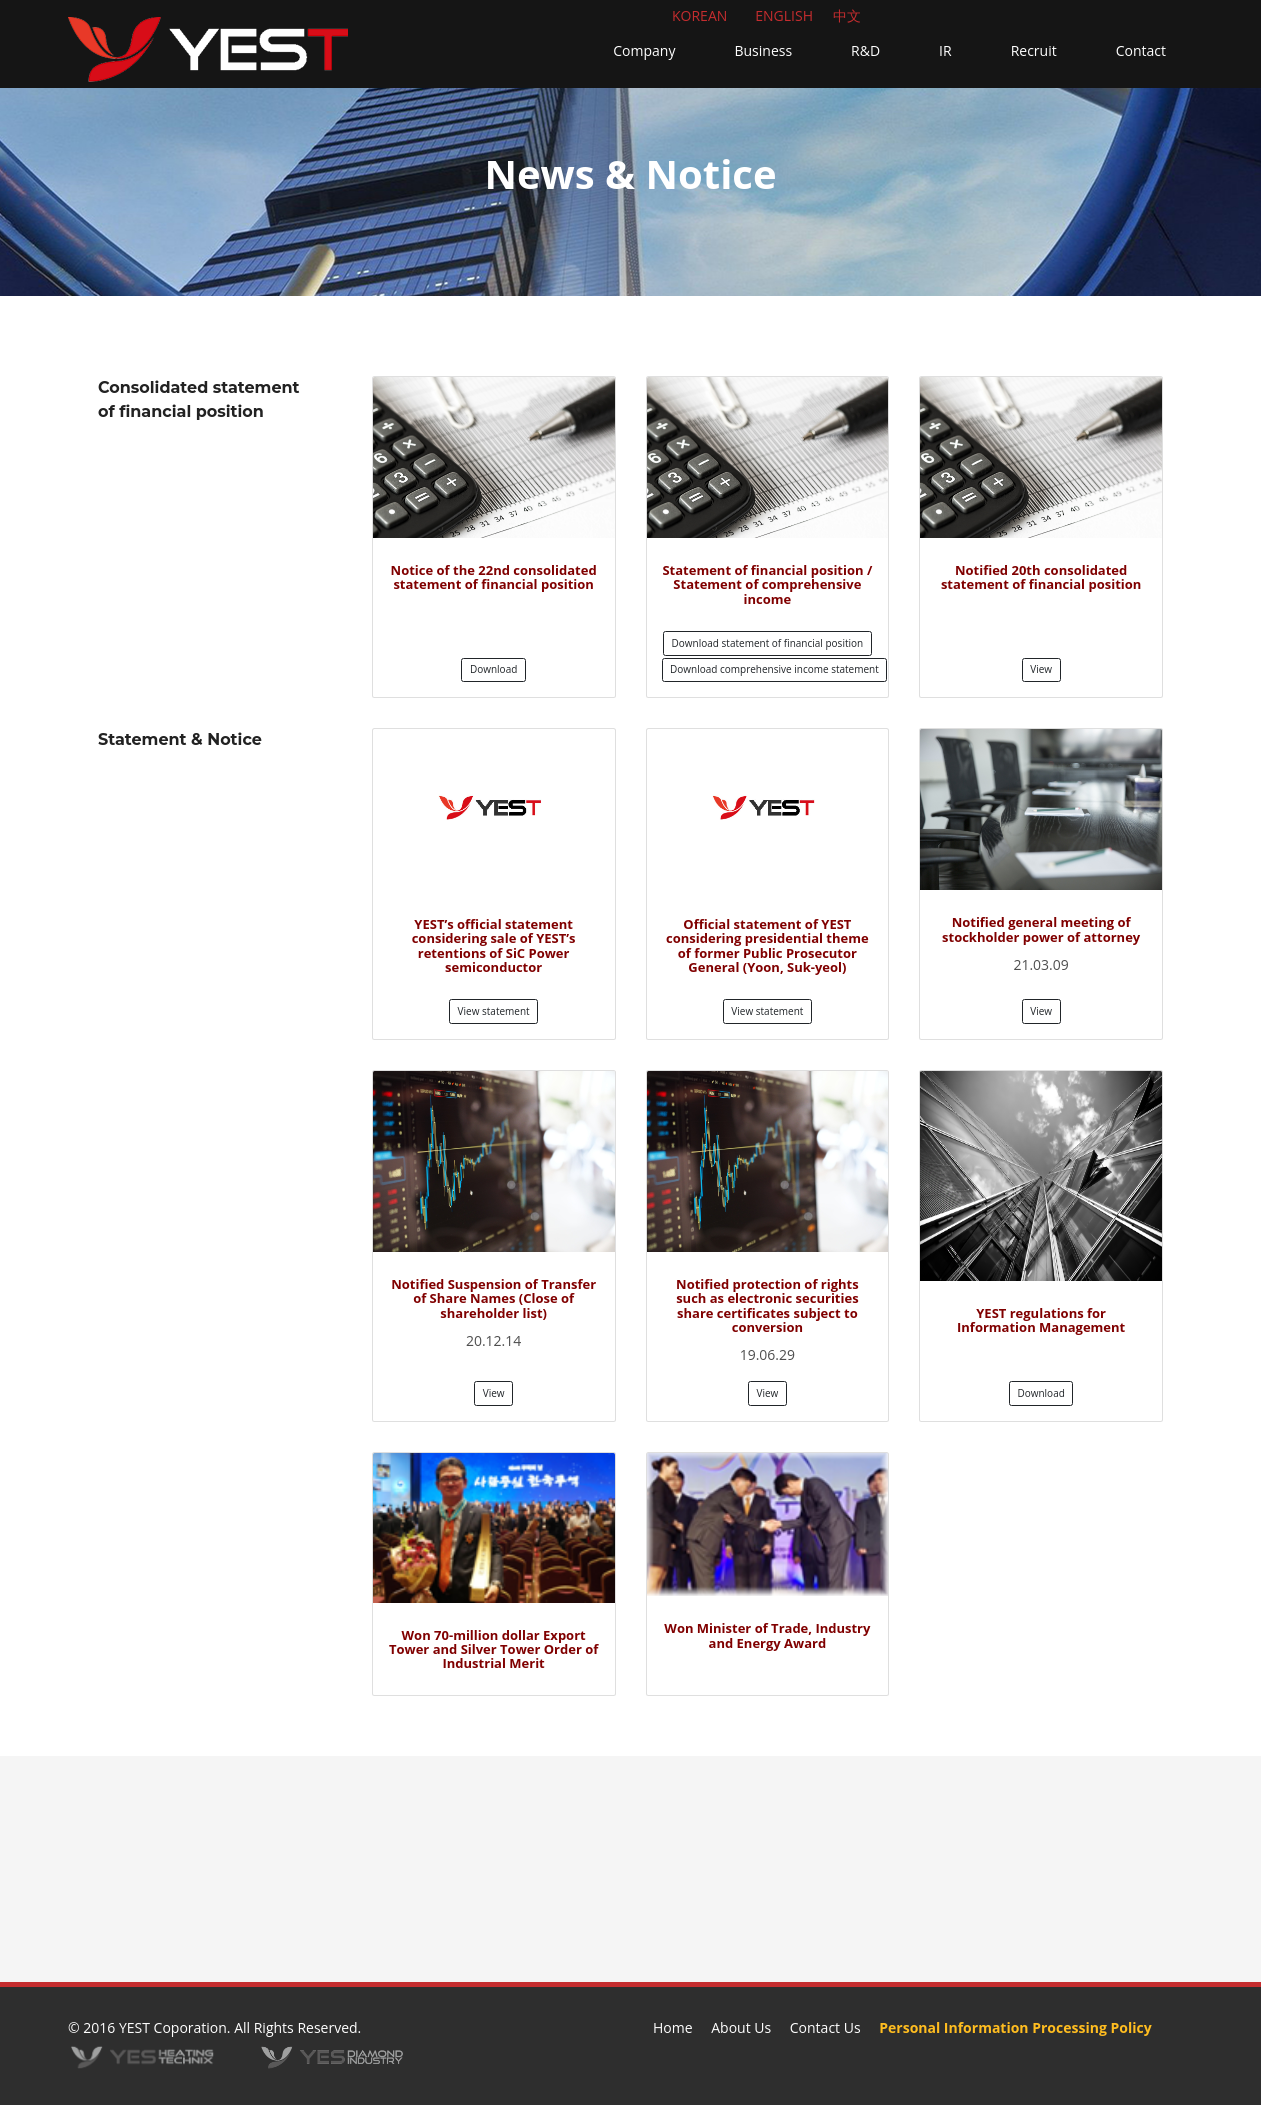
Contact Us (825, 2027)
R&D (865, 50)
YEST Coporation (173, 2027)
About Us (741, 2027)
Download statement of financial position (768, 643)
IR (945, 50)
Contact (1141, 50)
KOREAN (699, 15)
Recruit (1034, 50)
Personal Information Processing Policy (1015, 2027)
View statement (494, 1011)
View (1041, 669)
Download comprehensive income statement (774, 669)
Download (493, 669)
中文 (847, 15)
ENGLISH (784, 15)
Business (763, 50)
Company (644, 50)
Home (673, 2027)
